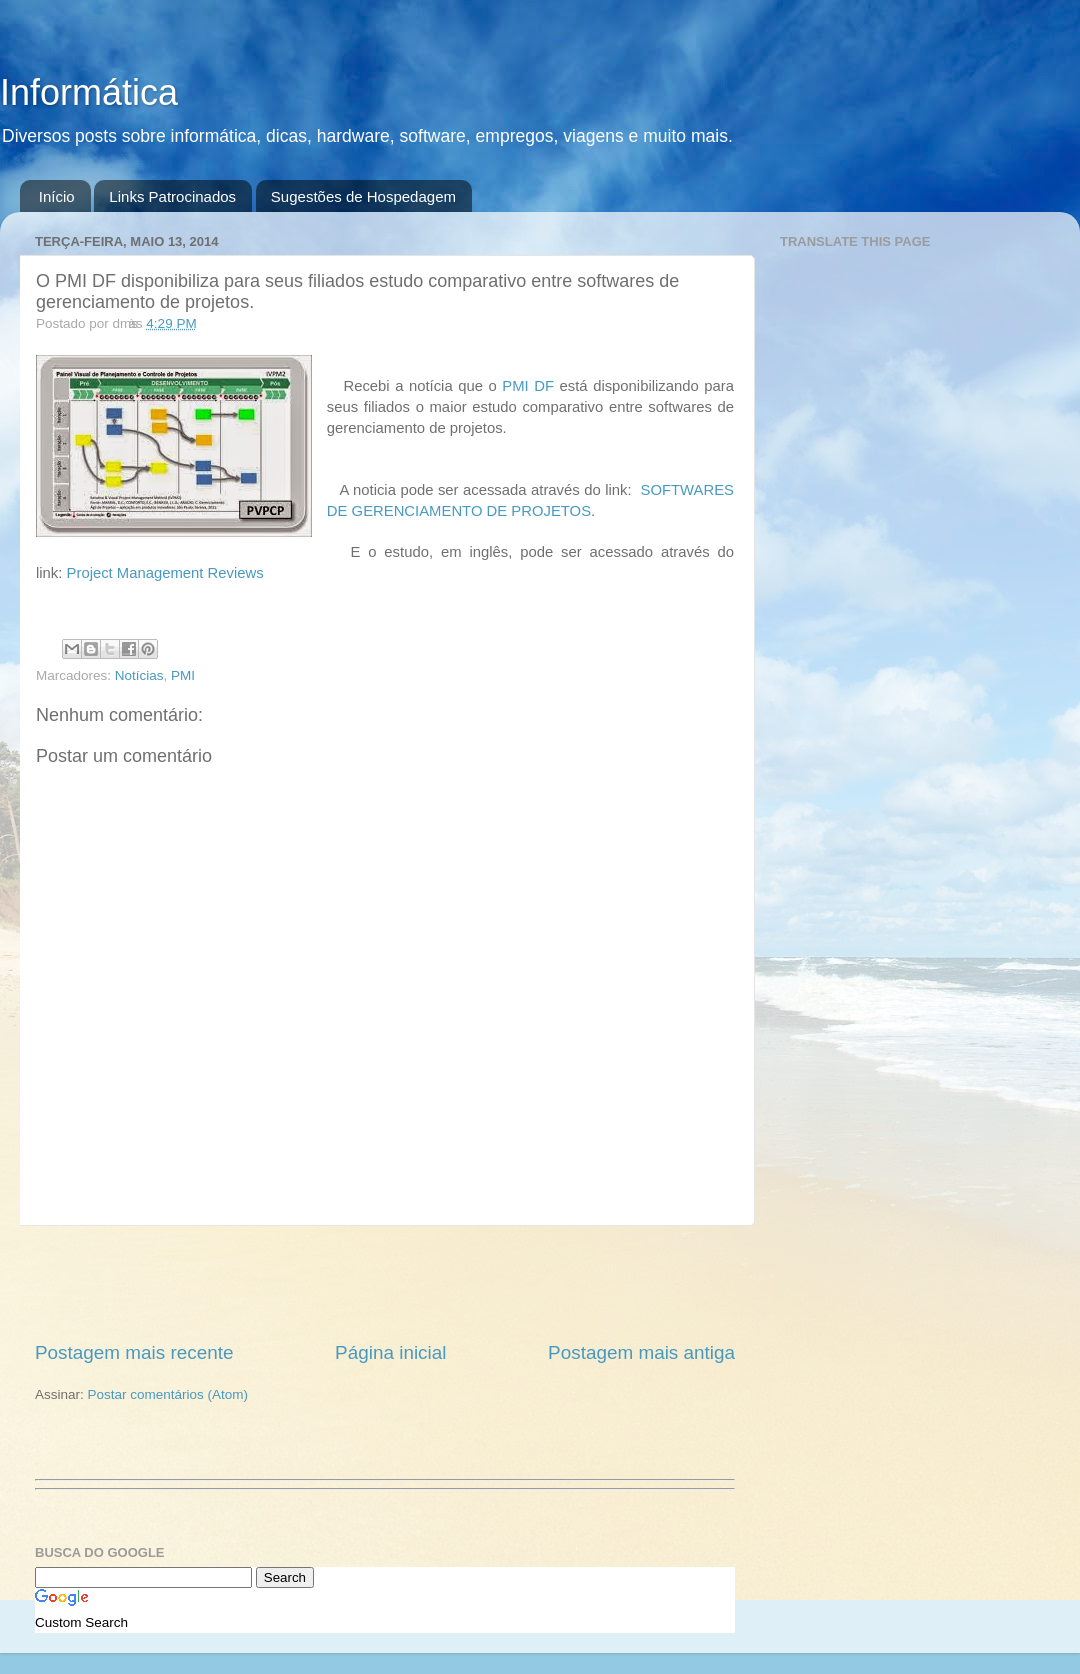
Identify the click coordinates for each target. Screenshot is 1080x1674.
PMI (183, 675)
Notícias (139, 675)
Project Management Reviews (165, 573)
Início (57, 196)
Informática (89, 92)
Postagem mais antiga (641, 1352)
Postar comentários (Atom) (168, 1394)
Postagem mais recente (134, 1352)
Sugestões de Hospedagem (363, 196)
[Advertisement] (385, 1283)
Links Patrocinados (172, 196)
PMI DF (528, 386)
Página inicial (390, 1352)
